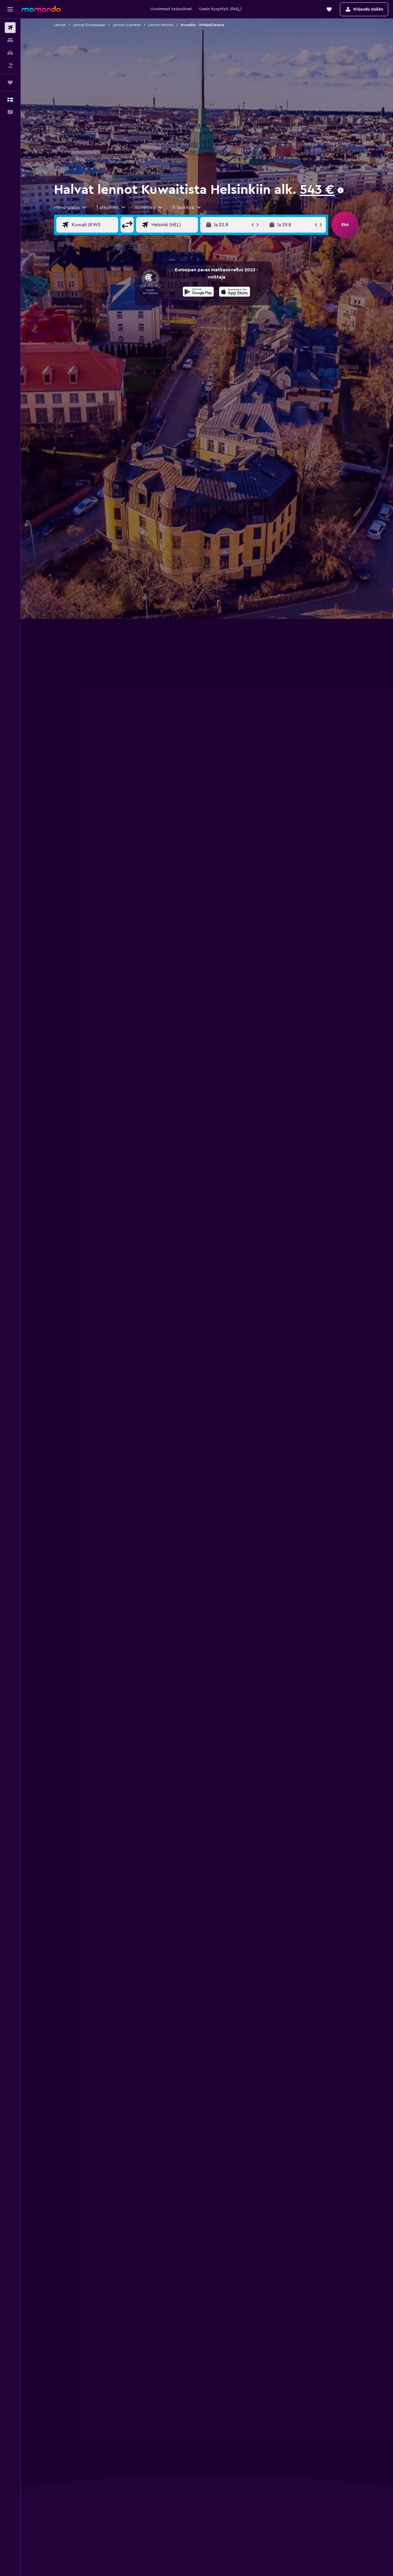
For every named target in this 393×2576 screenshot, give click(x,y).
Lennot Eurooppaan (89, 25)
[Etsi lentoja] (10, 28)
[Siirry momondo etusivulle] (41, 9)
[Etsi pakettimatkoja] (10, 65)
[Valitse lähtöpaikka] (99, 225)
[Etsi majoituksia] (10, 40)
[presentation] (340, 190)
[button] (10, 9)
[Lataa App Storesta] (234, 292)
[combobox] (70, 207)
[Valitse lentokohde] (179, 225)
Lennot (60, 25)
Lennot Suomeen (127, 25)
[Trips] (10, 83)
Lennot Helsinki (161, 25)
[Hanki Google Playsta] (198, 292)
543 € (317, 189)
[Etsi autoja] (10, 53)
